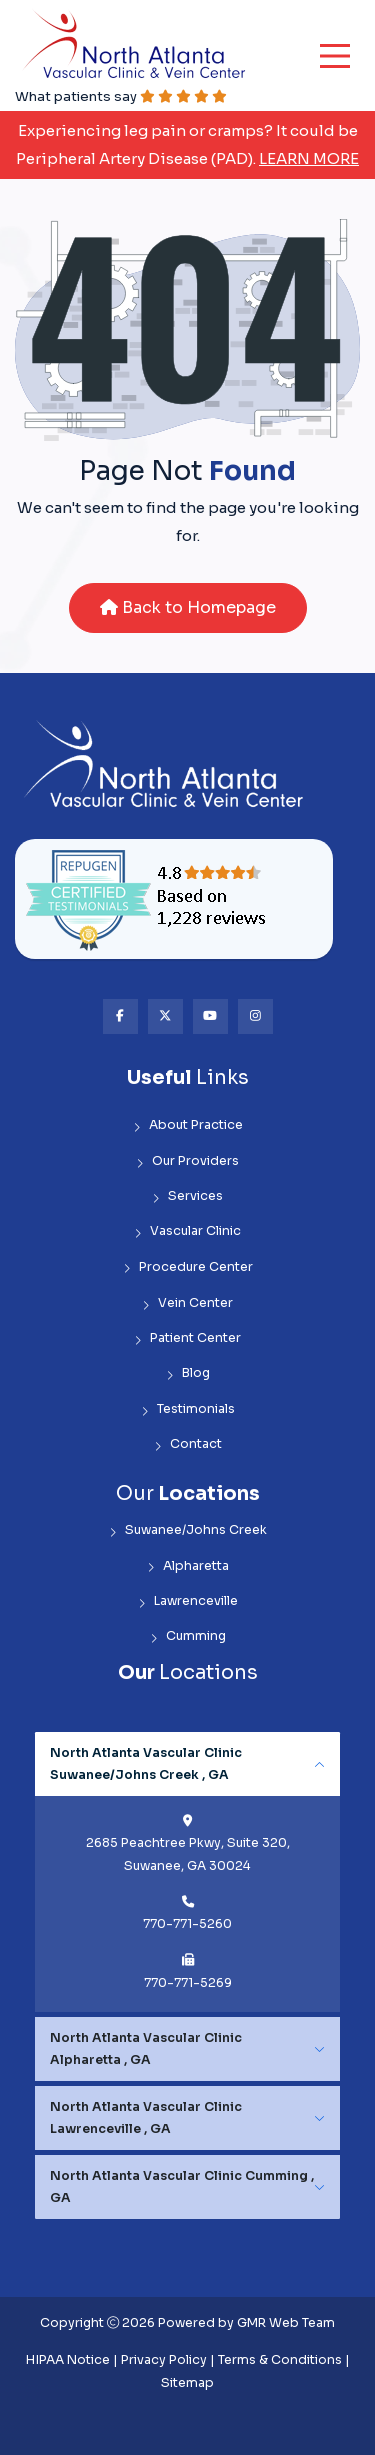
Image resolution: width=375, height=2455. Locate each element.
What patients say (121, 96)
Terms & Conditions (280, 2360)
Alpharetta (188, 1566)
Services (187, 1196)
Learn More (309, 158)
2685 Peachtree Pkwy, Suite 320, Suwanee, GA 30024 (188, 1854)
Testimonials (188, 1409)
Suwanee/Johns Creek (188, 1530)
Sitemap (187, 2383)
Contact (188, 1444)
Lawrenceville (188, 1601)
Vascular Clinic (187, 1231)
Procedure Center (188, 1267)
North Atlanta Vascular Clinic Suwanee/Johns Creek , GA (146, 1764)
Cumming (188, 1636)
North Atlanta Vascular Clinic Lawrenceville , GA (146, 2118)
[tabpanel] (187, 1872)
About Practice (188, 1125)
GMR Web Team (286, 2323)
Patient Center (187, 1338)
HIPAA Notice (68, 2360)
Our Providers (187, 1161)
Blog (188, 1373)
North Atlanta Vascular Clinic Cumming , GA (182, 2187)
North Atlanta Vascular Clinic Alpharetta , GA (146, 2049)
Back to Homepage (188, 607)
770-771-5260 (187, 1924)
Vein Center (187, 1303)
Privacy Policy (164, 2360)
